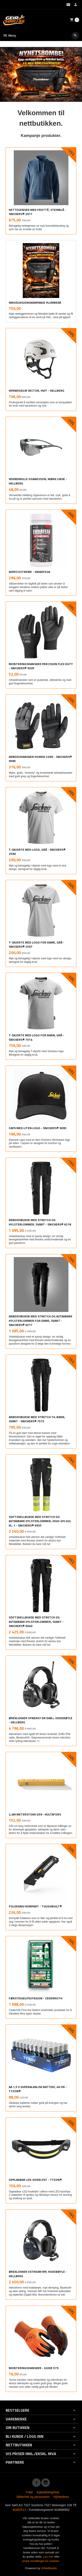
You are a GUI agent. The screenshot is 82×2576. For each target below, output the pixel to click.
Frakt (29, 2492)
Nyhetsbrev (61, 2497)
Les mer (48, 2556)
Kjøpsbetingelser (48, 2492)
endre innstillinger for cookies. (41, 2561)
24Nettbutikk (49, 2568)
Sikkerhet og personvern (33, 2497)
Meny (9, 35)
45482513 (19, 2509)
